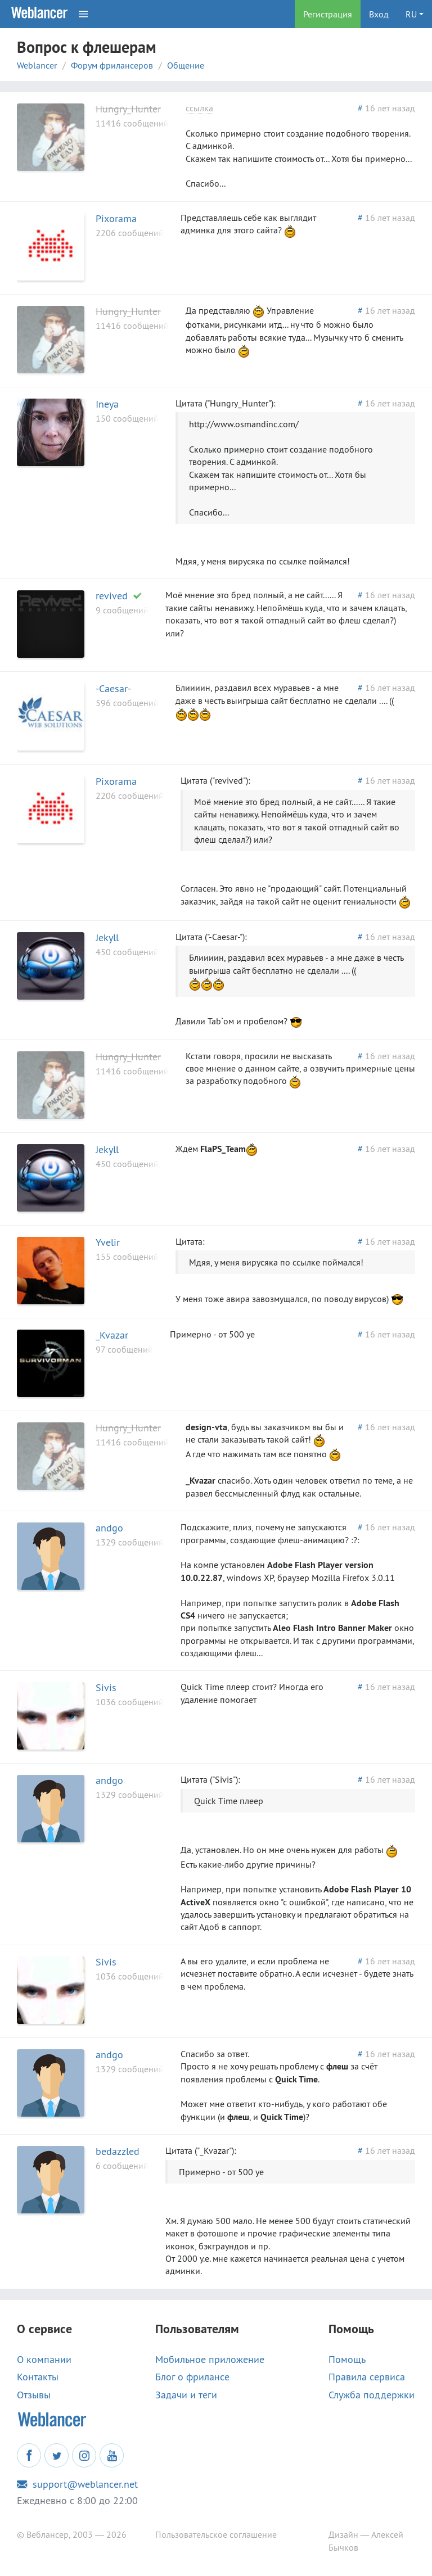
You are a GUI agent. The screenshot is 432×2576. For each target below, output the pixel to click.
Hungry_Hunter (128, 108)
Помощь (347, 2359)
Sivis (106, 1687)
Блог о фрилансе (192, 2377)
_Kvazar (112, 1334)
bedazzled (118, 2151)
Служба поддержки (371, 2395)
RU (411, 14)
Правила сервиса (366, 2377)
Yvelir (108, 1242)
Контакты (37, 2377)
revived (112, 595)
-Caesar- (113, 688)
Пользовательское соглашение (216, 2534)
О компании (44, 2359)
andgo (109, 1527)
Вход (379, 14)
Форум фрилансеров (112, 65)
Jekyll (107, 937)
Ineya (107, 403)
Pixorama (116, 218)
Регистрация (327, 14)
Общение (185, 65)
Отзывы (34, 2395)
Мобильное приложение (209, 2359)
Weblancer (37, 65)
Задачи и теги (186, 2395)
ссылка (199, 108)
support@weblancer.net (77, 2484)
